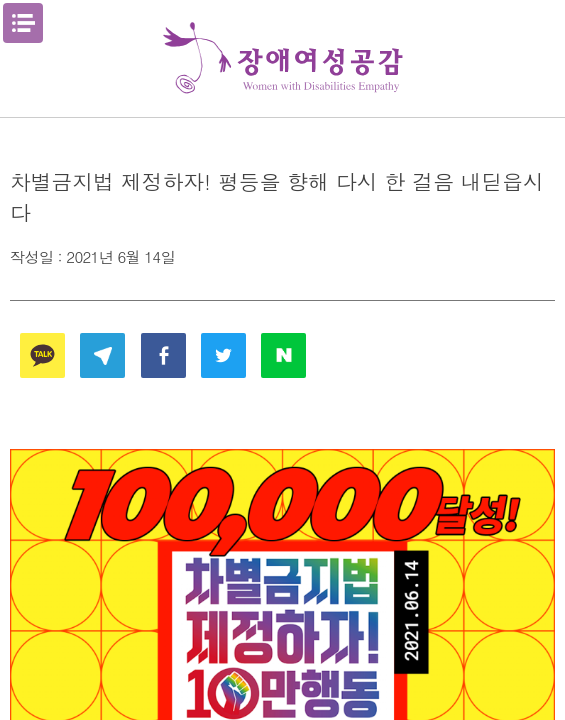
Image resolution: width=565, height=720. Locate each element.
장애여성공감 (283, 58)
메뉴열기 (23, 23)
